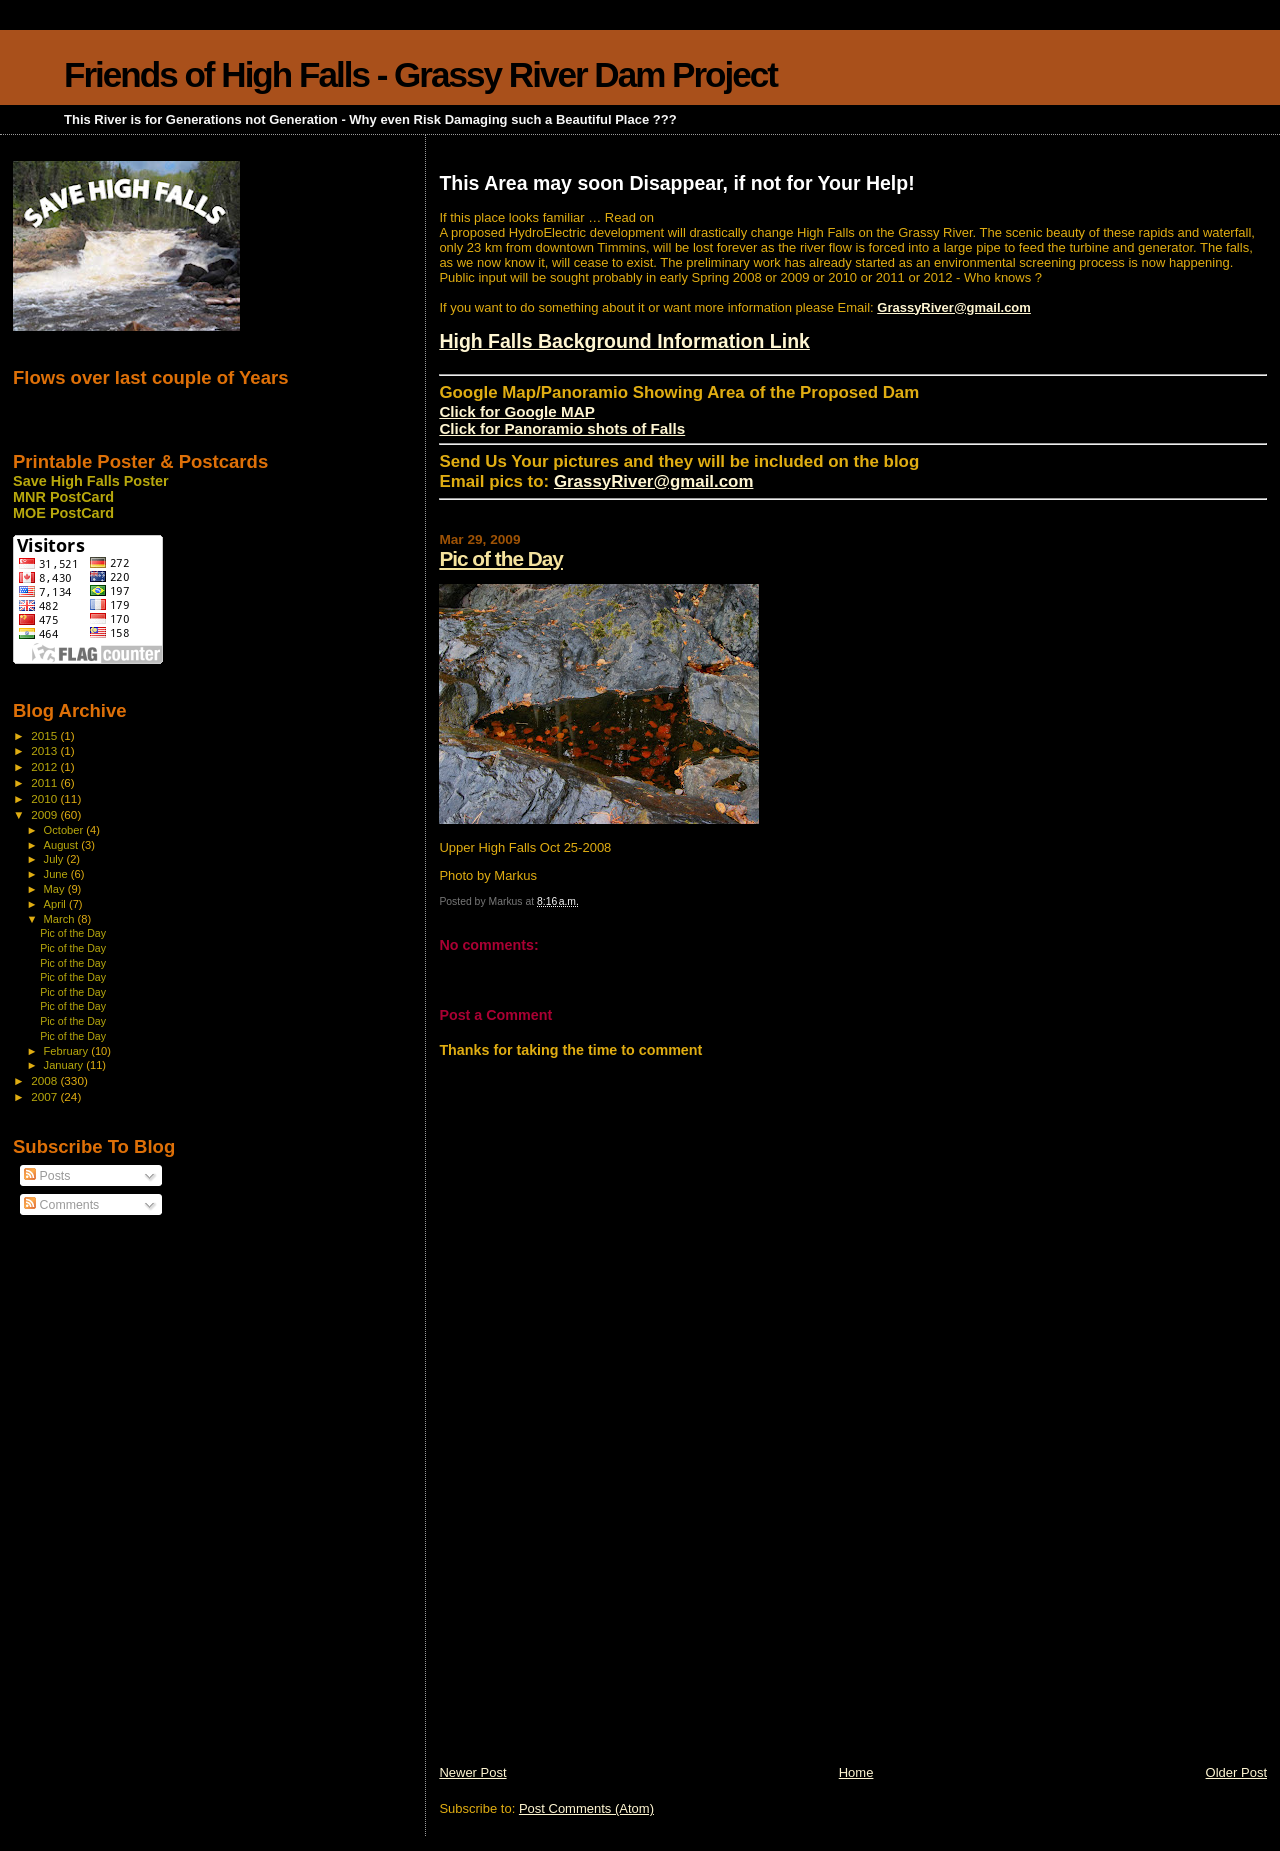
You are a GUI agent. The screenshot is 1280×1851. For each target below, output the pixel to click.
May (56, 889)
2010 (45, 798)
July (55, 859)
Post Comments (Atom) (586, 1808)
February (68, 1051)
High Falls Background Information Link (624, 341)
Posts (47, 1176)
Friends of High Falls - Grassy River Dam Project (420, 74)
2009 (45, 814)
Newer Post (472, 1772)
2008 (45, 1080)
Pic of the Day (501, 558)
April (56, 904)
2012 (45, 766)
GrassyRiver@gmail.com (954, 307)
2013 (45, 750)
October (65, 830)
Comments (61, 1205)
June (57, 874)
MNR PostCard (63, 497)
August (63, 845)
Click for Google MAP (516, 411)
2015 (45, 735)
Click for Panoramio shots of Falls (562, 428)
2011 (45, 782)
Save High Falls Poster (91, 481)
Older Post (1236, 1772)
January (65, 1065)
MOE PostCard (63, 513)
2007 (45, 1096)
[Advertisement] (589, 1624)
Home (856, 1772)
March (61, 919)
